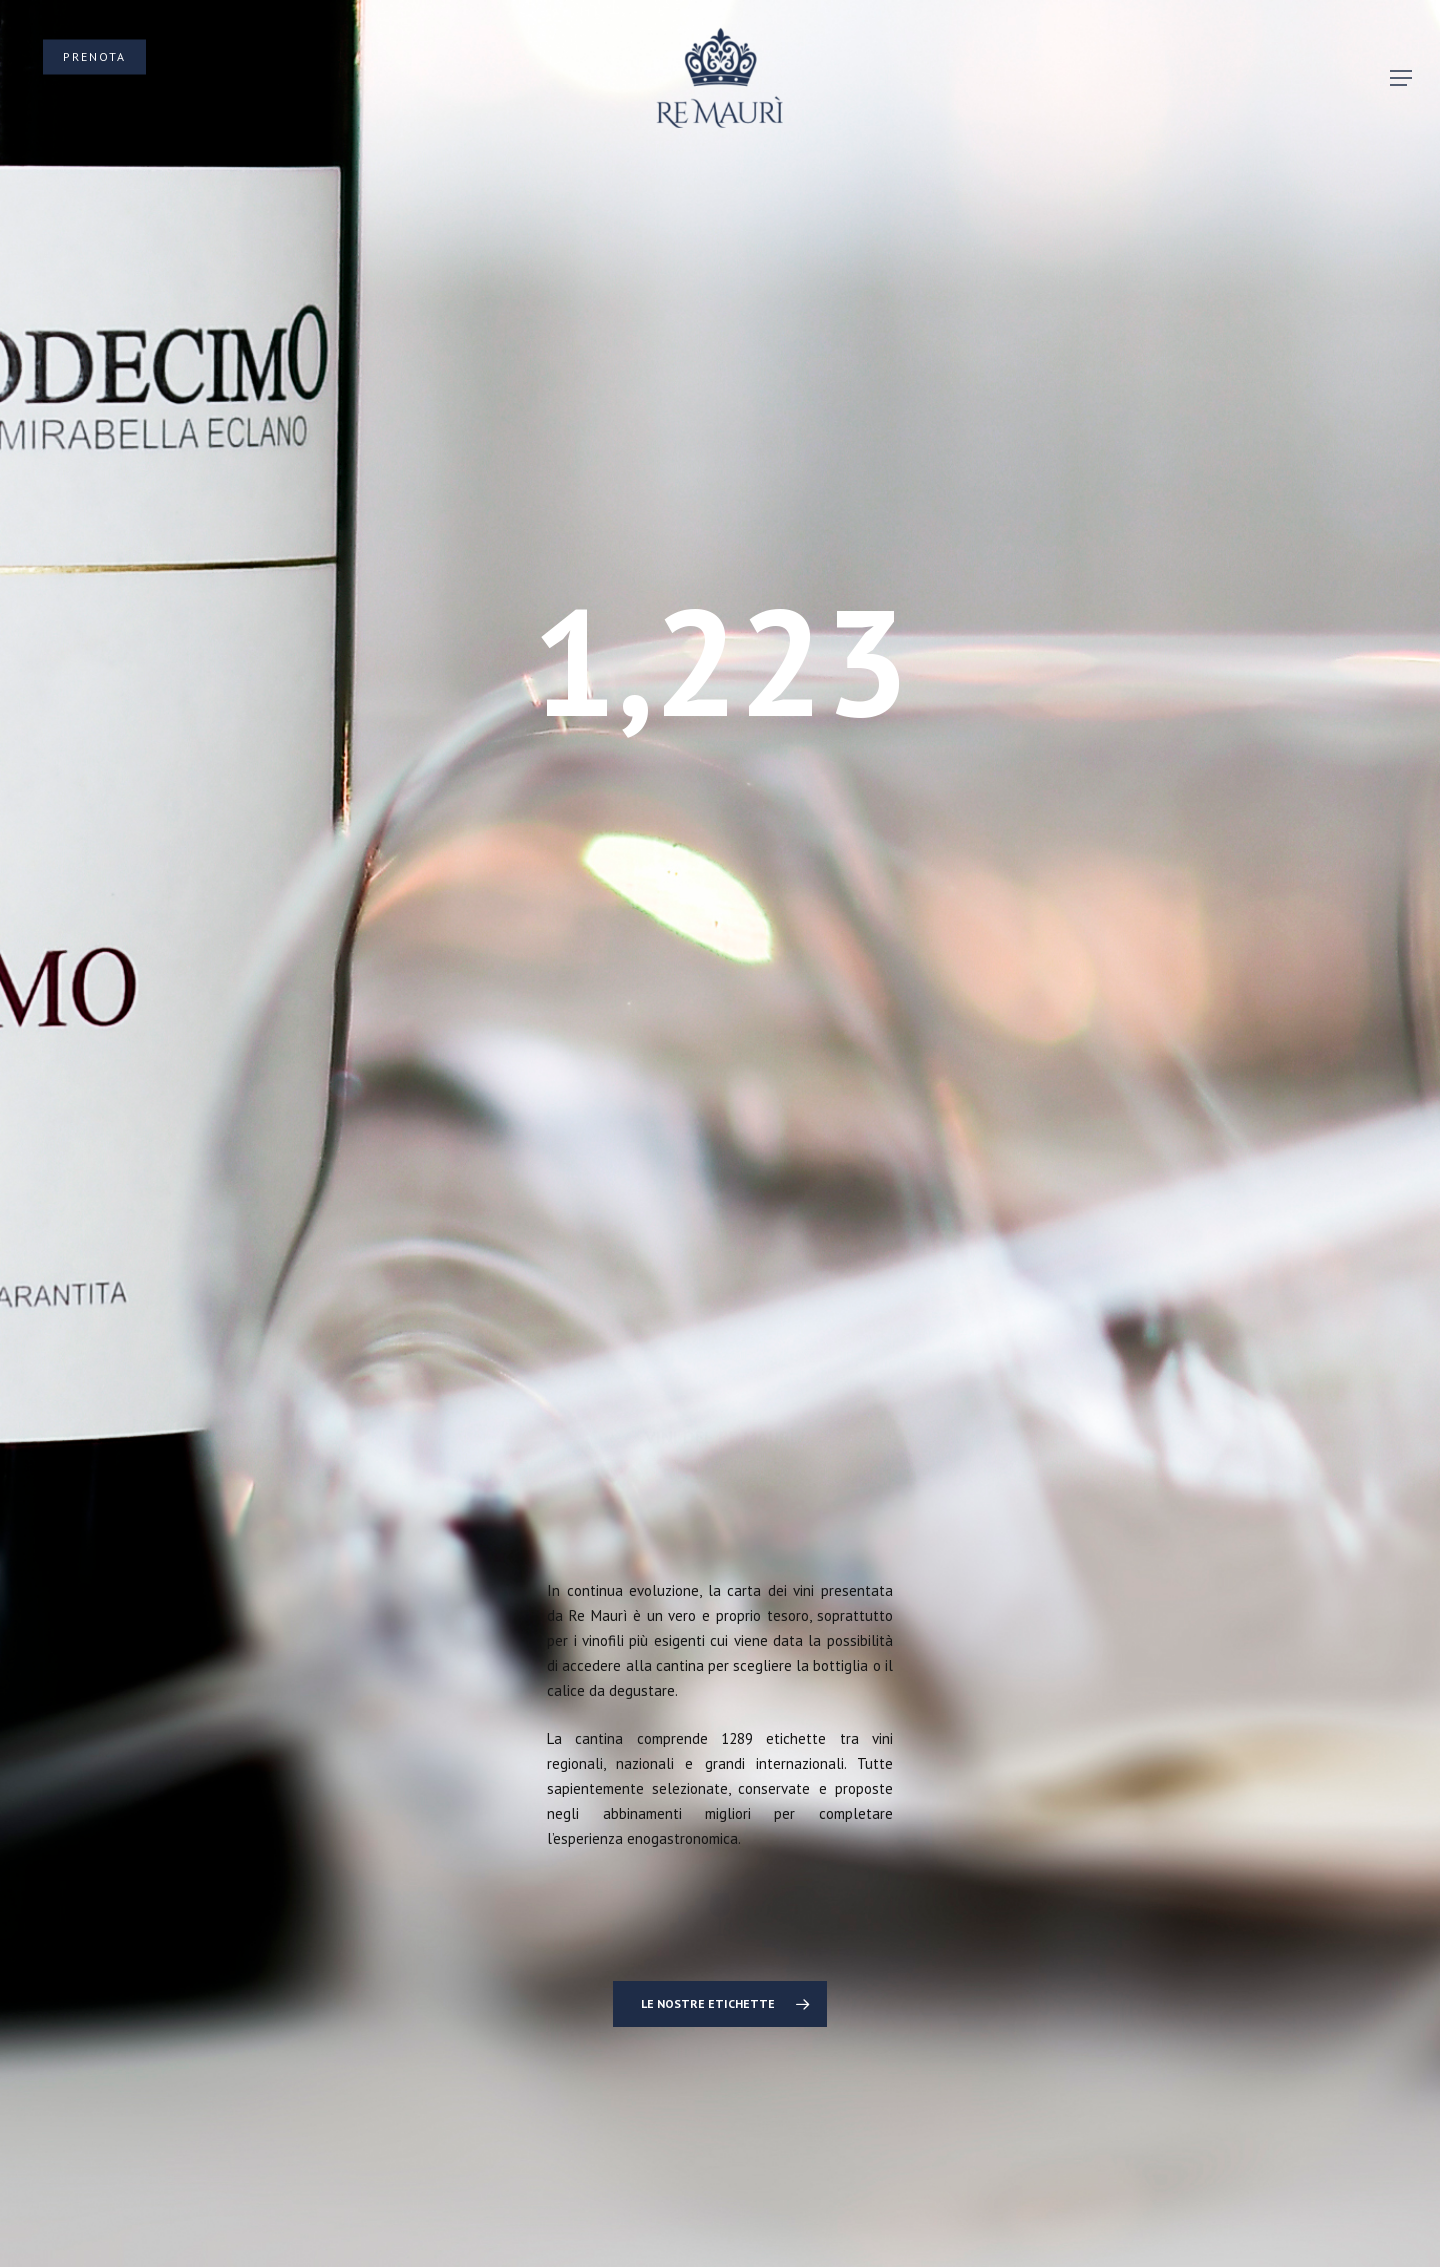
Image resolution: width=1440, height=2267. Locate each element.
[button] (1401, 78)
